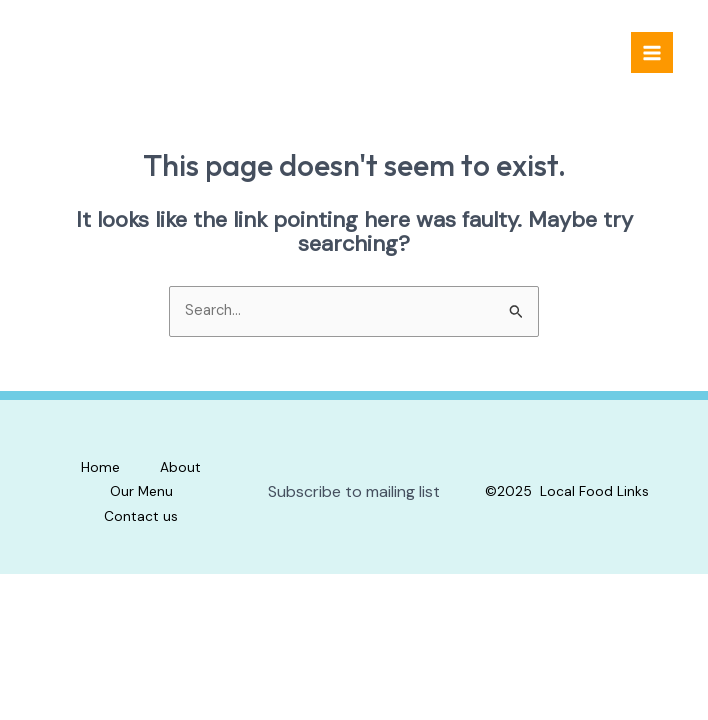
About (180, 467)
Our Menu (141, 491)
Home (100, 467)
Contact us (141, 516)
